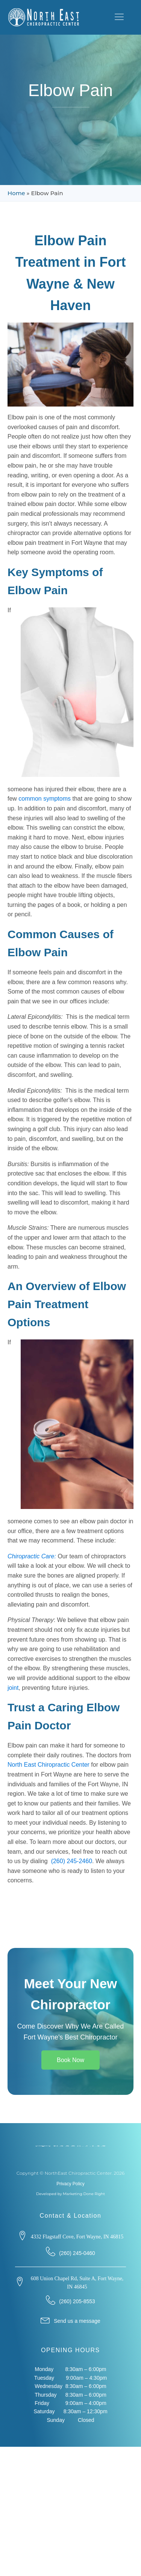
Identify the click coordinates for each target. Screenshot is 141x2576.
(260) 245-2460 (71, 1861)
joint (13, 1688)
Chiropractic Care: (32, 1556)
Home (16, 193)
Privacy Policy (70, 2183)
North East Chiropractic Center (48, 1764)
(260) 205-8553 (77, 2301)
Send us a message (77, 2321)
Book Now (70, 2060)
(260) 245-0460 (77, 2253)
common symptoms (44, 798)
